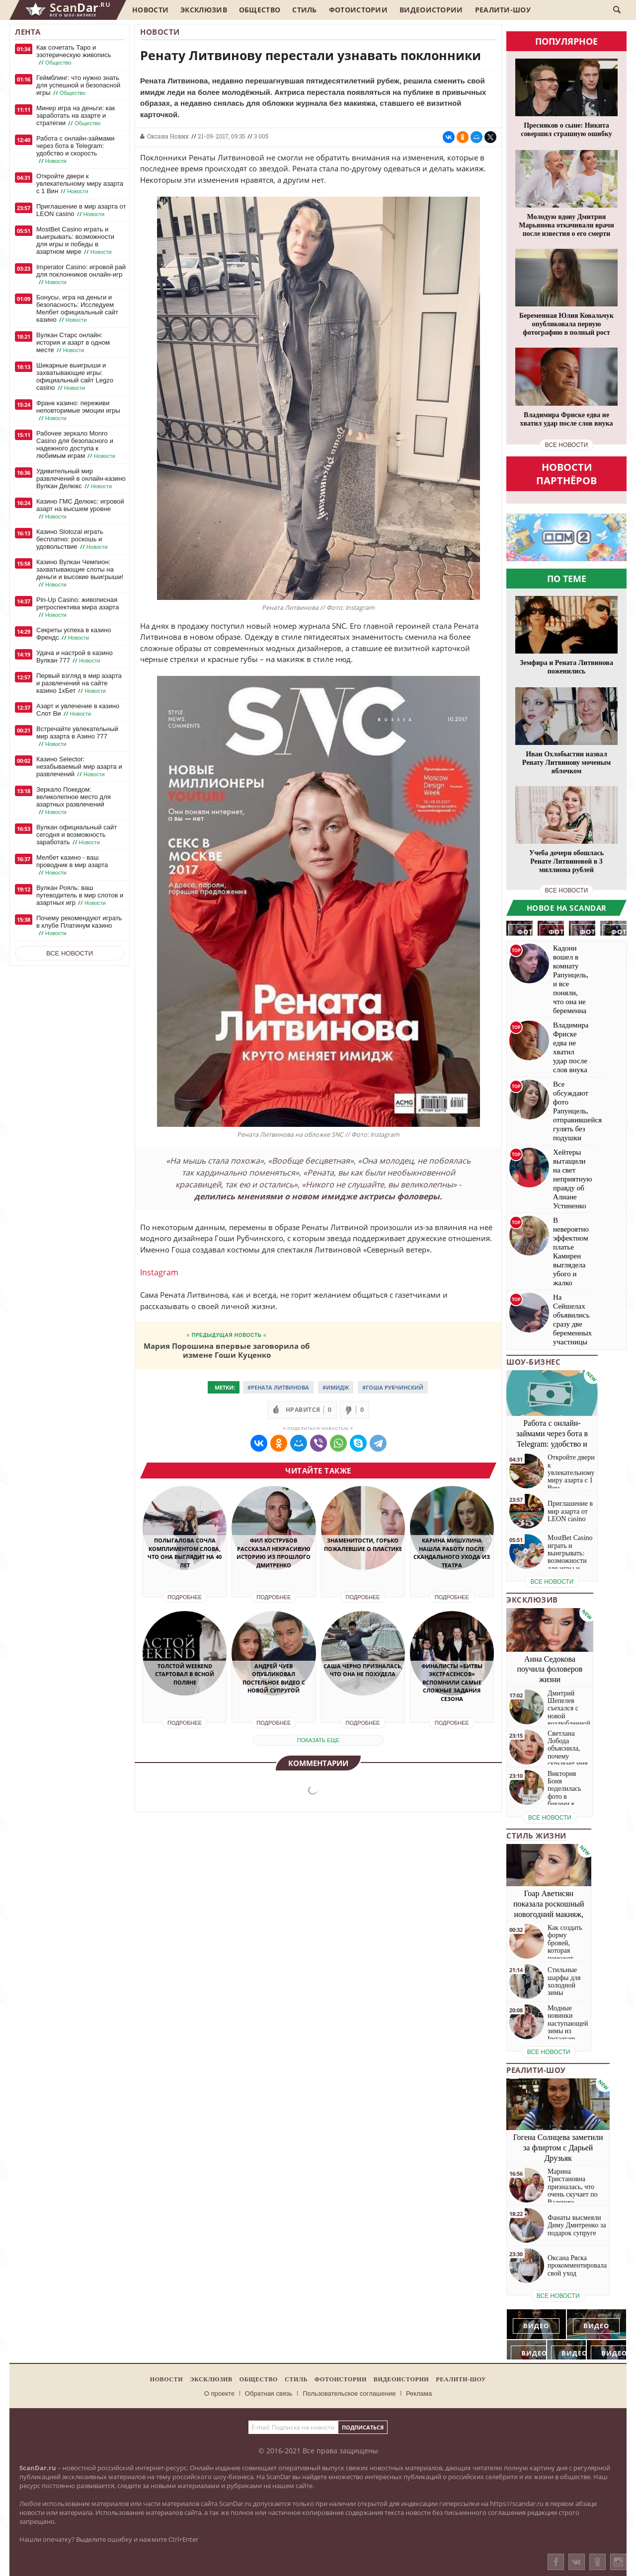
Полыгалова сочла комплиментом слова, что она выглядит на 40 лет (185, 1553)
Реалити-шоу (503, 9)
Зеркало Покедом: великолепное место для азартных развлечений (73, 801)
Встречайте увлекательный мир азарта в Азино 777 (77, 736)
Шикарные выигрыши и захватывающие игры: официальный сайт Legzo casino (74, 377)
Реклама (419, 2393)
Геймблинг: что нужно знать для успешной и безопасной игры (78, 85)
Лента (28, 32)
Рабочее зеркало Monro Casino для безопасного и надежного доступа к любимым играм (76, 445)
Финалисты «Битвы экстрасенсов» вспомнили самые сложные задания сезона (451, 1682)
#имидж (335, 1387)
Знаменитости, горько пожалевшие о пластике (363, 1544)
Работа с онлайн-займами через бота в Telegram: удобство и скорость (75, 150)
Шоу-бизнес (533, 1362)
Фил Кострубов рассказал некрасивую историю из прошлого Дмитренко (274, 1553)
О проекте (219, 2393)
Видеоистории (431, 9)
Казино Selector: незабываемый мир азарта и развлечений (79, 766)
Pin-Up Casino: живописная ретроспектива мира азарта (77, 607)
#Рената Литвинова (278, 1387)
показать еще (318, 1740)
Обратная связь (269, 2393)
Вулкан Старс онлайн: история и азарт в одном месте (73, 342)
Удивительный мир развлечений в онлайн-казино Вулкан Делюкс (81, 478)
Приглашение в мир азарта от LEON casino (81, 210)
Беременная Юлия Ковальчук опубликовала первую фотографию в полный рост (566, 324)
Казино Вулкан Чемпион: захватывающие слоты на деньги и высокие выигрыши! (79, 573)
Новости (150, 9)
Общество (259, 9)
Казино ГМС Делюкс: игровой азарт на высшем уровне (80, 509)
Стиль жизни (536, 1835)
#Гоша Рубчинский (392, 1387)
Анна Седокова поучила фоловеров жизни (550, 1669)
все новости (566, 445)
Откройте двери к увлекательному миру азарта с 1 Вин (79, 183)
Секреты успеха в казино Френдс (73, 634)
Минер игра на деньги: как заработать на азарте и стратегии (75, 115)
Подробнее (184, 1597)
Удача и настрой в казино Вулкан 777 (74, 656)
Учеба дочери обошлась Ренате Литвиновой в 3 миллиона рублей (566, 861)
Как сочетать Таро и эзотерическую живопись (73, 55)
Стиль (304, 9)
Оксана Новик (168, 136)
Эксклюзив (203, 9)
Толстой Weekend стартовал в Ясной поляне (184, 1674)
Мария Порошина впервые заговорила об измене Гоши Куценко (227, 1350)
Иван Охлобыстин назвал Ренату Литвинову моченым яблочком (566, 762)
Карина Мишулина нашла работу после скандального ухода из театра (451, 1553)
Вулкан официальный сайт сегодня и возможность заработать (76, 834)
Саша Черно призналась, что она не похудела (362, 1670)
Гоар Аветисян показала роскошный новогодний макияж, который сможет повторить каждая (548, 1914)
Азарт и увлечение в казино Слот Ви (77, 710)
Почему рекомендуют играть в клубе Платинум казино (79, 925)
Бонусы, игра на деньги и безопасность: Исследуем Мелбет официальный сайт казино (77, 309)
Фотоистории (358, 9)
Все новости (69, 953)
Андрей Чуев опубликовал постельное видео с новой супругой (273, 1678)
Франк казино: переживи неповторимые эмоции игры (78, 410)
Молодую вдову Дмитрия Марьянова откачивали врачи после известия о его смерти (566, 225)
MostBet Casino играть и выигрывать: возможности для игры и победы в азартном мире (75, 240)
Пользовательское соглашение (349, 2393)
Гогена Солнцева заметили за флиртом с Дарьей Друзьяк (558, 2147)
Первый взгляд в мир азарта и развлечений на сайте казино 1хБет (79, 683)
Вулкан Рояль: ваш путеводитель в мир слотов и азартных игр (79, 895)
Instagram (159, 1272)
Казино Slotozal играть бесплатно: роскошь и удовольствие (72, 539)
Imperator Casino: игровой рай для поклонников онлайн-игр (81, 274)
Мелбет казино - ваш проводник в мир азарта (72, 865)
